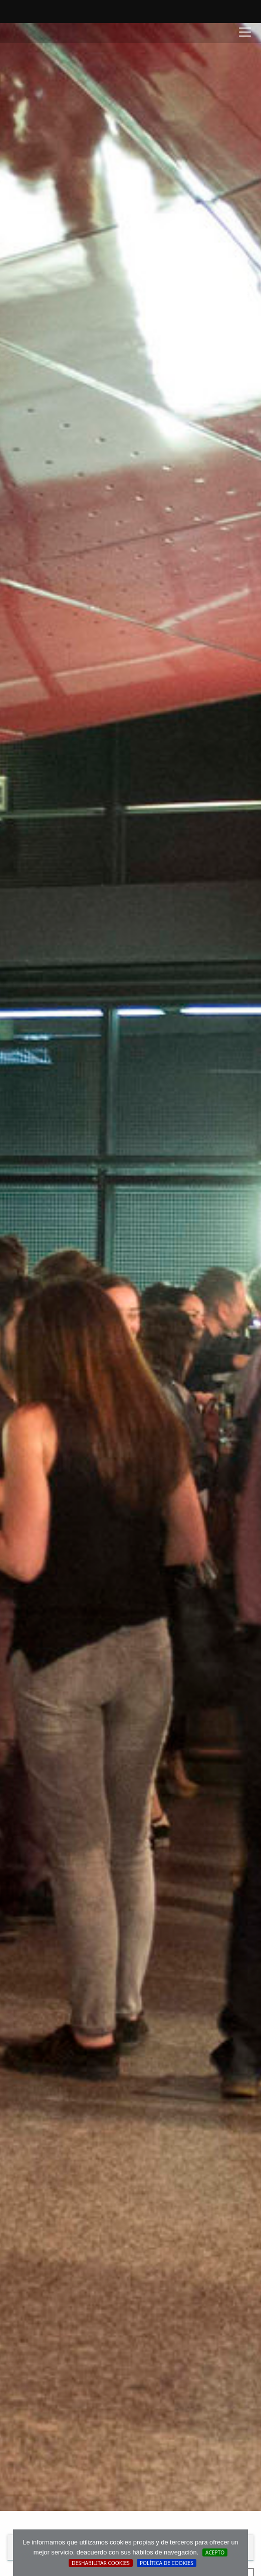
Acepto (214, 2552)
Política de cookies (166, 2562)
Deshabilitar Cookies (101, 2562)
